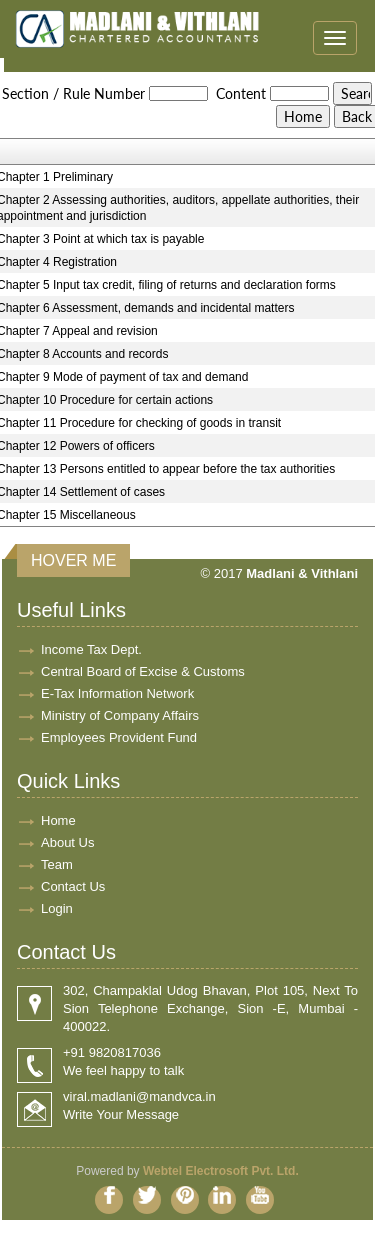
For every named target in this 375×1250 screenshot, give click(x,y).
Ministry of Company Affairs (120, 715)
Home (58, 820)
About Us (67, 842)
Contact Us (73, 886)
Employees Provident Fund (119, 737)
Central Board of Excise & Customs (143, 671)
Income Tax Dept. (91, 649)
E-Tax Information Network (117, 693)
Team (57, 864)
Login (57, 908)
